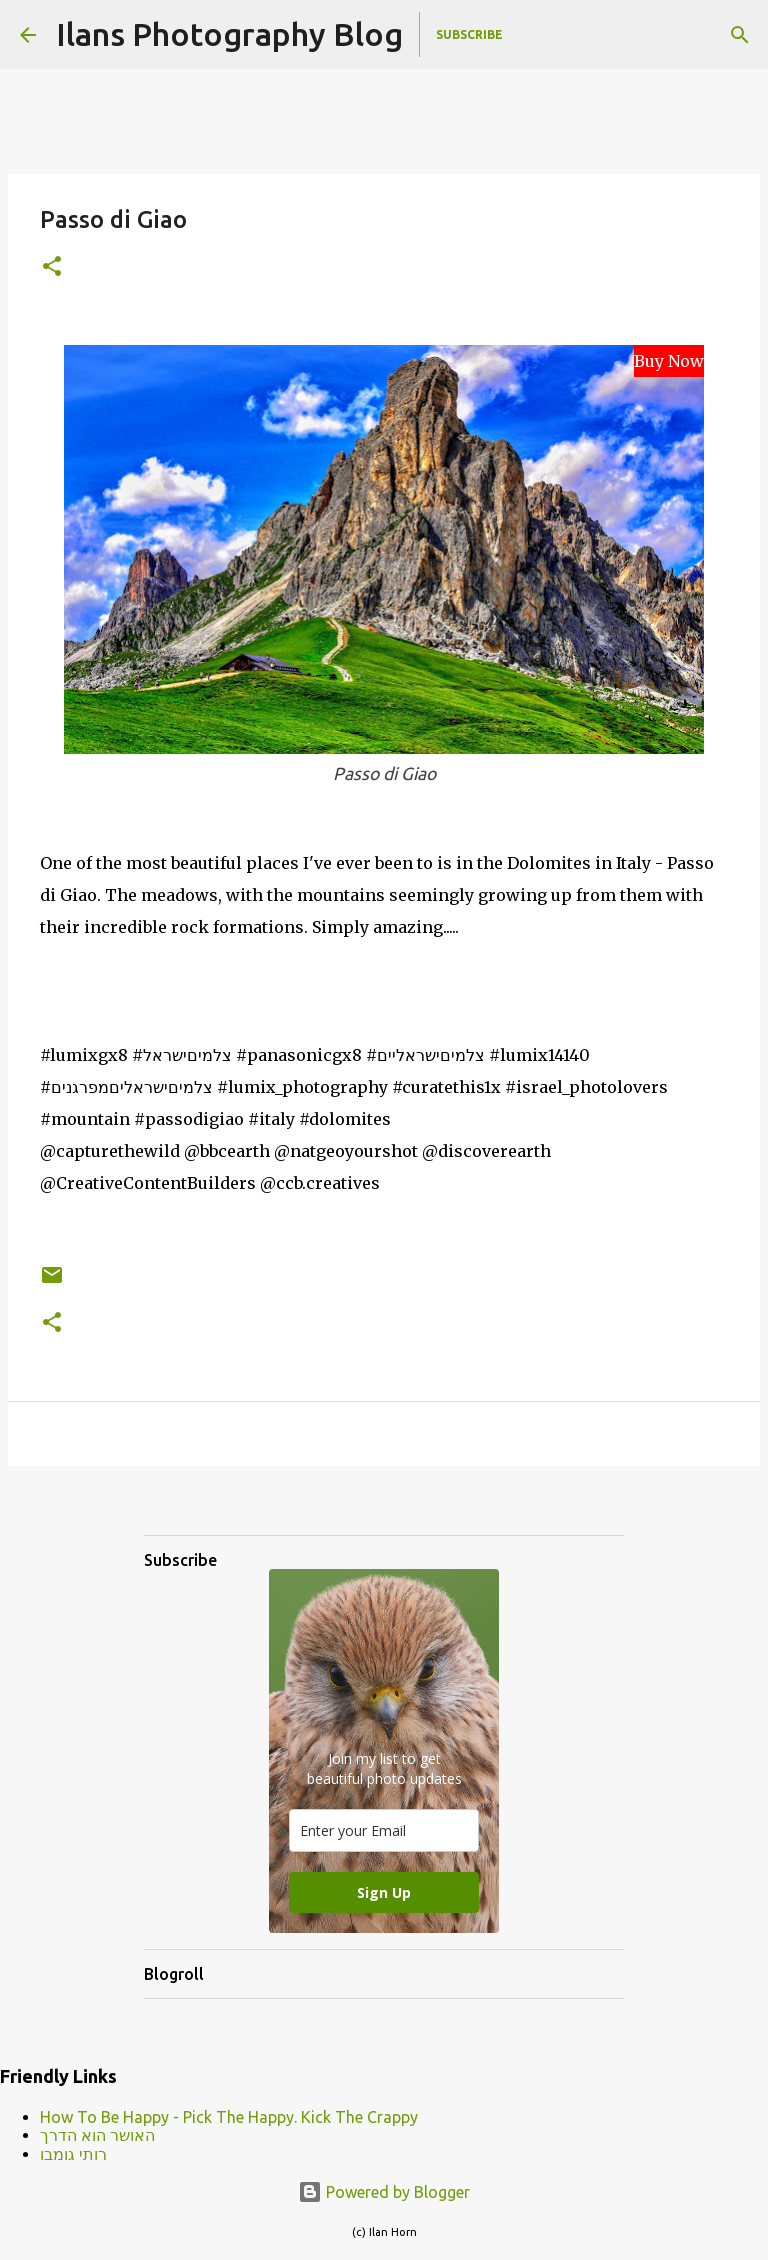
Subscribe (469, 34)
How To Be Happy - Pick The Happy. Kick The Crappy (229, 2117)
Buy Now (669, 361)
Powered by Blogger (384, 2192)
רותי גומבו (73, 2154)
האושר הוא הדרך (97, 2135)
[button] (52, 267)
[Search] (740, 35)
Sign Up (384, 1892)
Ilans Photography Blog (229, 34)
